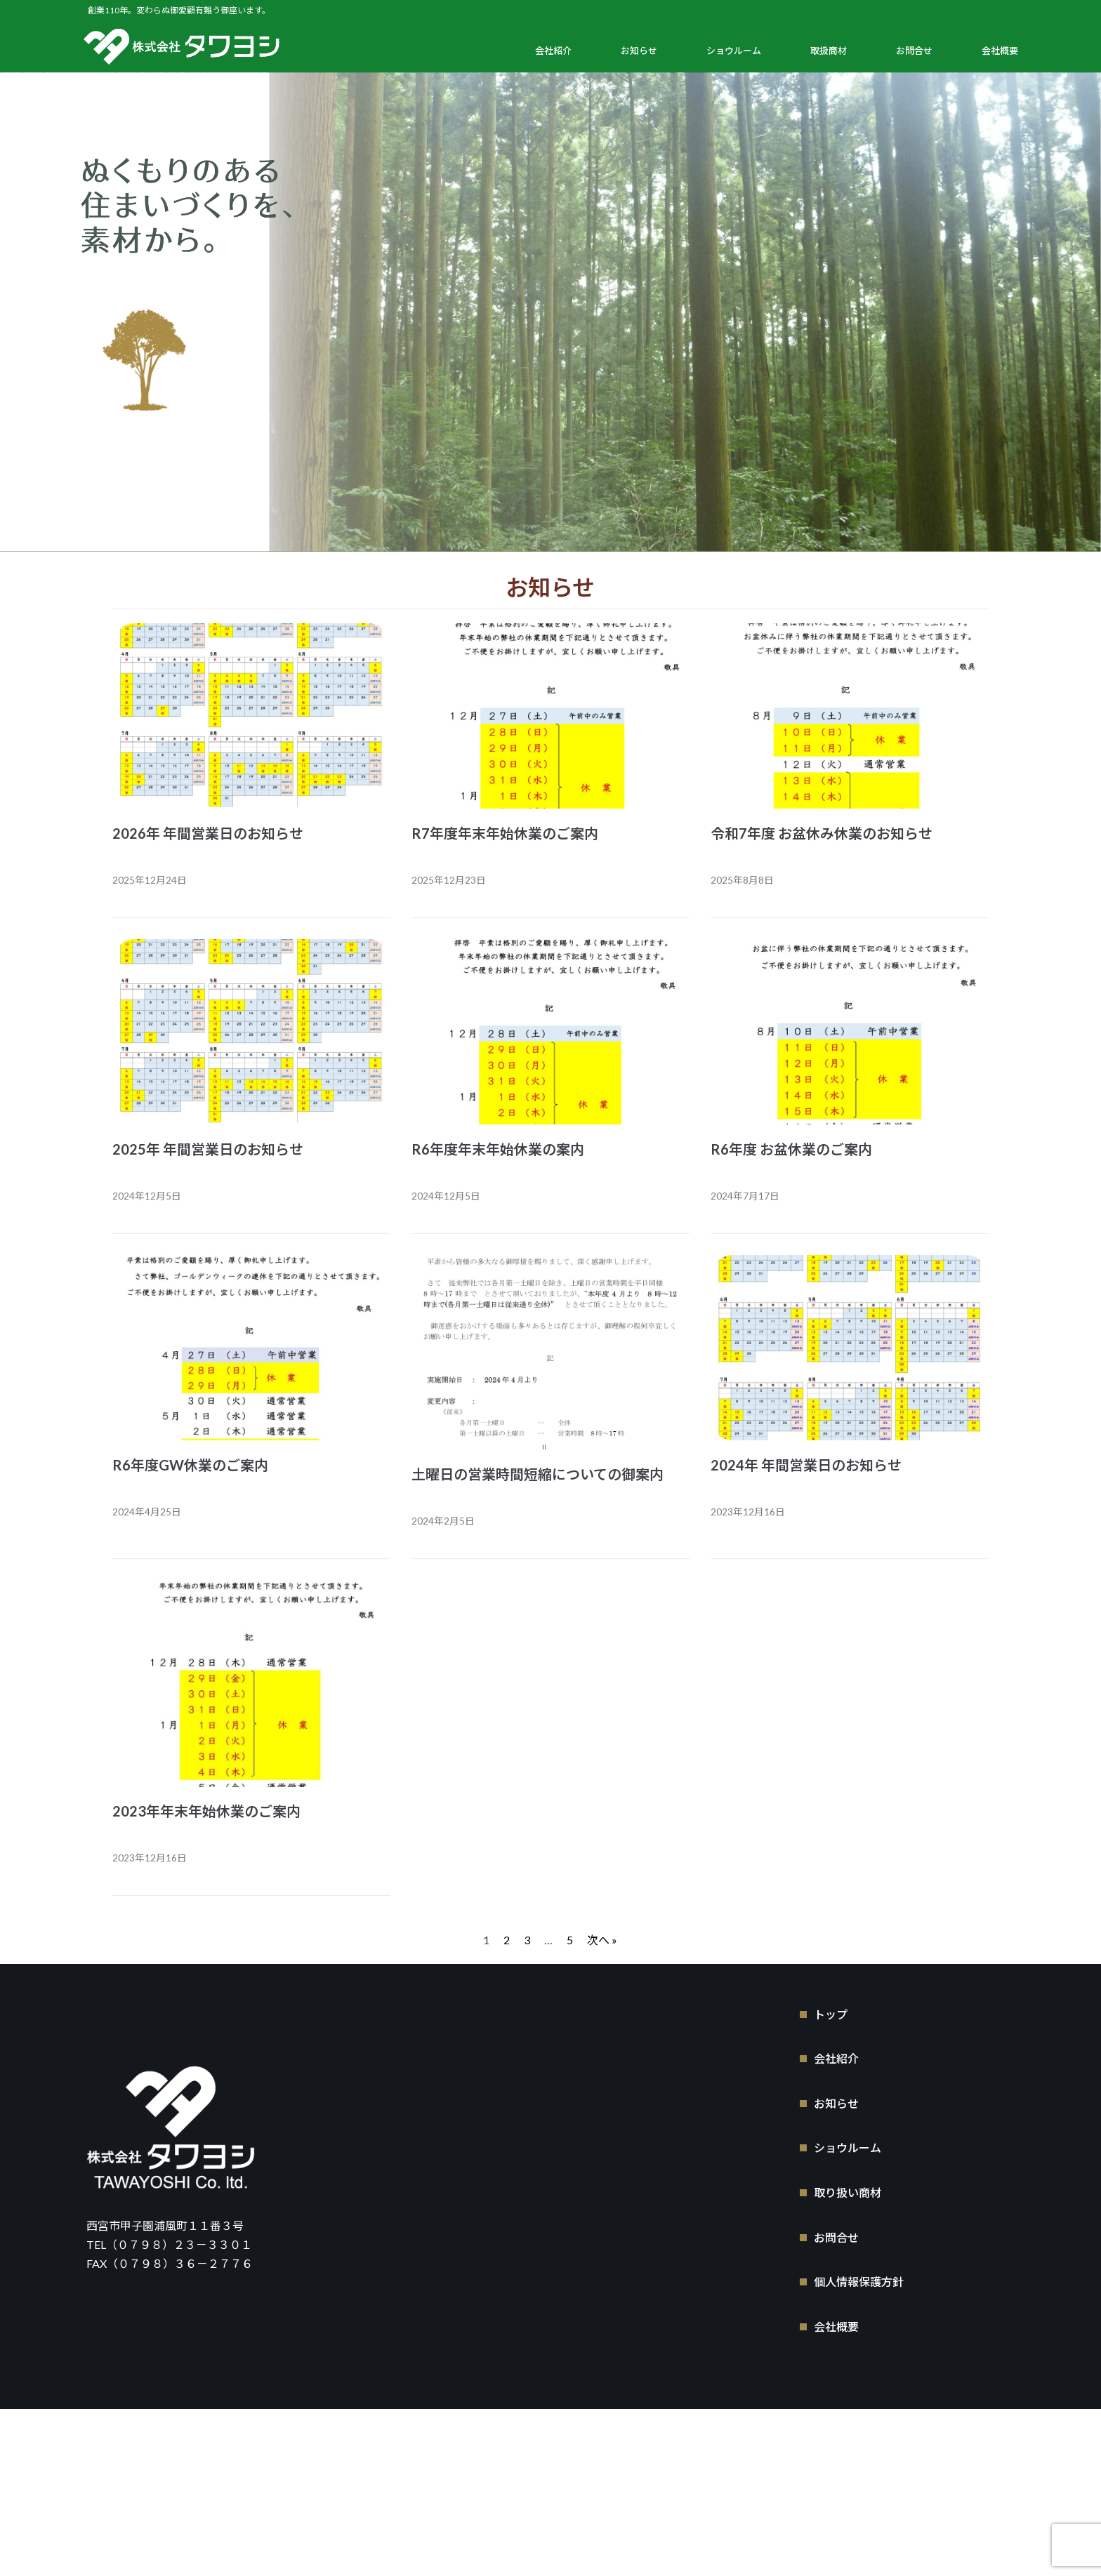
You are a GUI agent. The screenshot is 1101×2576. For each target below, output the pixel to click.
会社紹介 (553, 50)
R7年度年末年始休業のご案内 (504, 833)
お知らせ (639, 50)
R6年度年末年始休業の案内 (497, 1149)
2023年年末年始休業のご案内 (206, 1810)
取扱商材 (828, 50)
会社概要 (1000, 50)
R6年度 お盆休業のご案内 (791, 1149)
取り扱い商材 (847, 2191)
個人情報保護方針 (859, 2280)
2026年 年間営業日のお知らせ (207, 833)
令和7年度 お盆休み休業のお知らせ (821, 833)
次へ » (602, 1939)
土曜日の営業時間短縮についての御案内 (537, 1474)
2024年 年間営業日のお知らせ (806, 1464)
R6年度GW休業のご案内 (190, 1464)
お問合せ (914, 50)
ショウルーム (733, 50)
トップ (831, 2012)
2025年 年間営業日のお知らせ (207, 1149)
